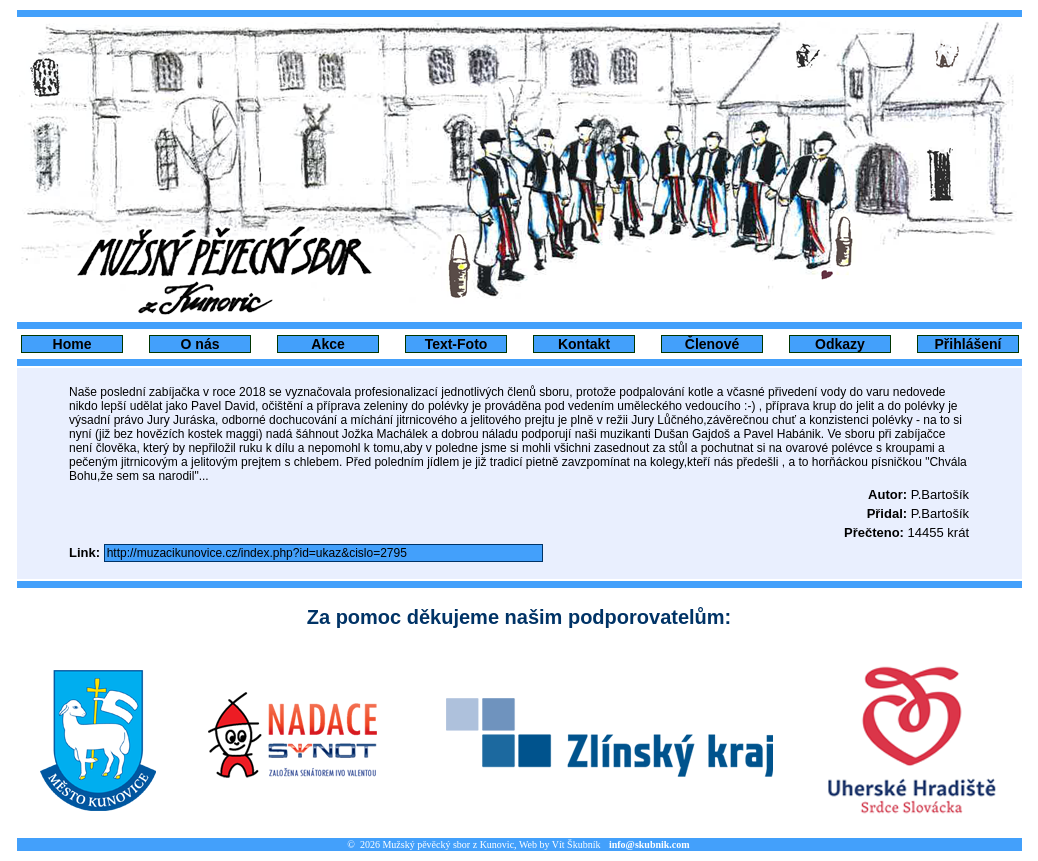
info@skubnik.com (649, 844)
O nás (200, 344)
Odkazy (840, 344)
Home (72, 344)
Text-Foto (456, 344)
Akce (327, 344)
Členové (712, 344)
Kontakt (584, 344)
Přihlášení (968, 344)
